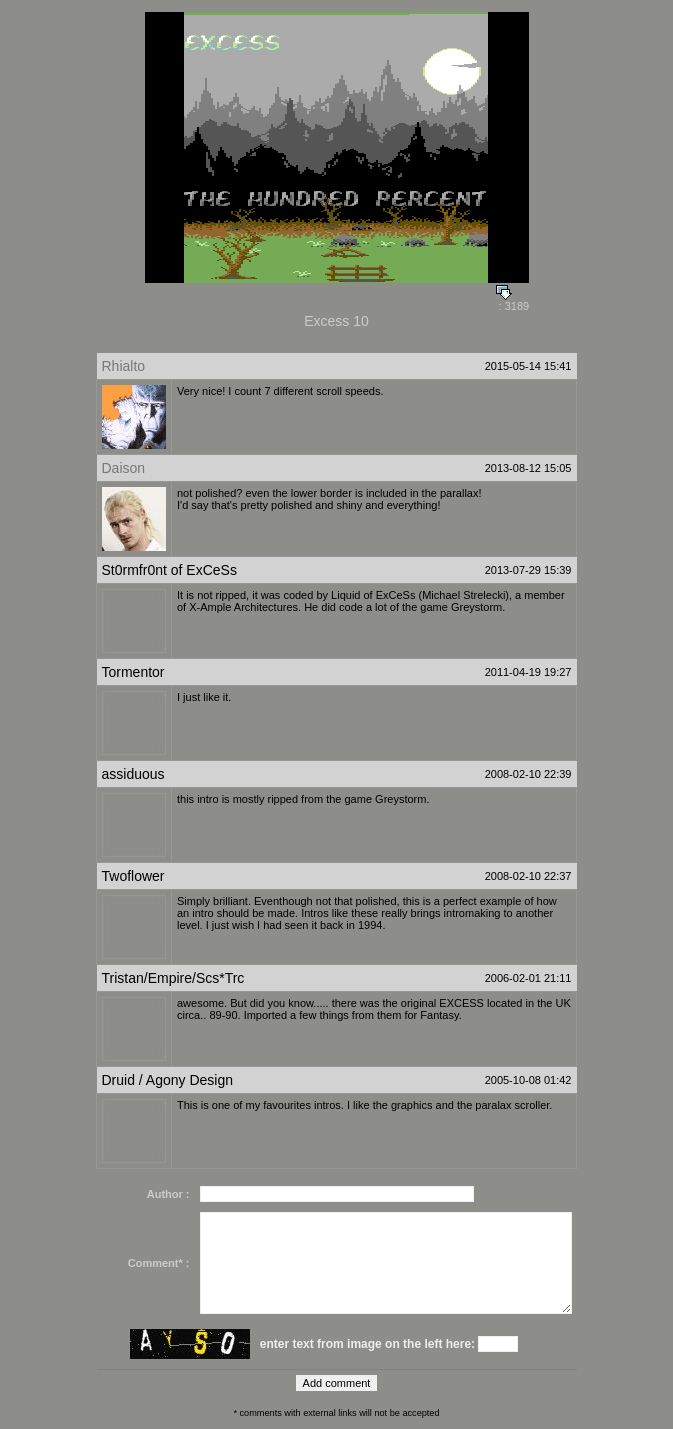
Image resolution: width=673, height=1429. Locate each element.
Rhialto (124, 366)
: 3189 (513, 301)
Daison (124, 468)
